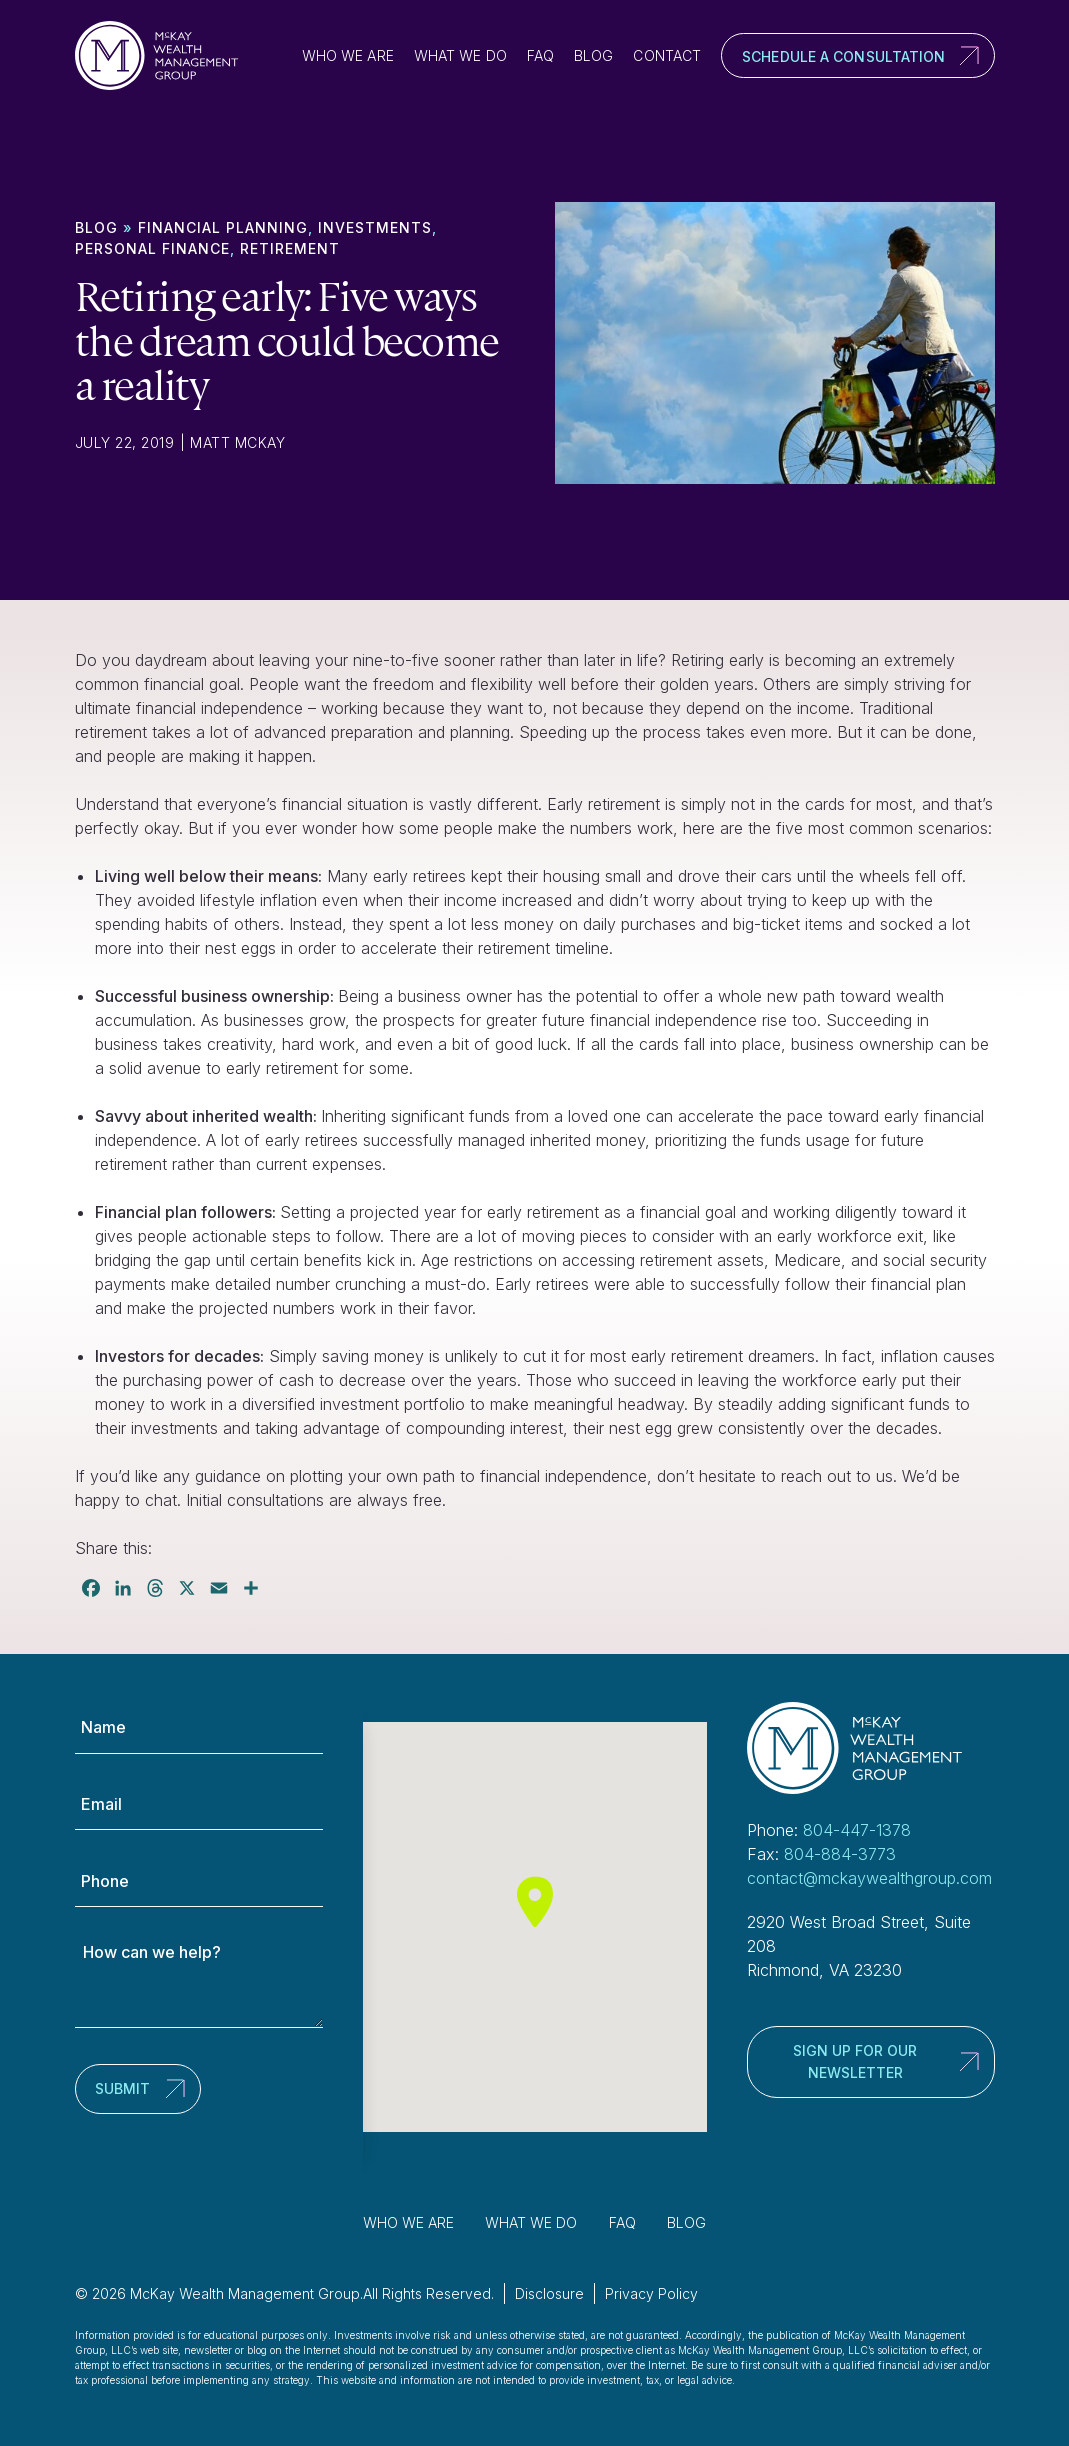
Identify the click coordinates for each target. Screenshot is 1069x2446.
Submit (122, 2088)
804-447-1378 (857, 1830)
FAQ (540, 55)
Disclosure (549, 2293)
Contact (667, 55)
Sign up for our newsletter (855, 2061)
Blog (593, 55)
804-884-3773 (840, 1854)
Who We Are (348, 55)
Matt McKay (237, 442)
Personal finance (152, 248)
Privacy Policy (651, 2293)
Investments (375, 227)
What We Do (460, 55)
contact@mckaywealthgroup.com (869, 1878)
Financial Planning (223, 227)
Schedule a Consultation (843, 56)
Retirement (290, 248)
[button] (535, 1901)
